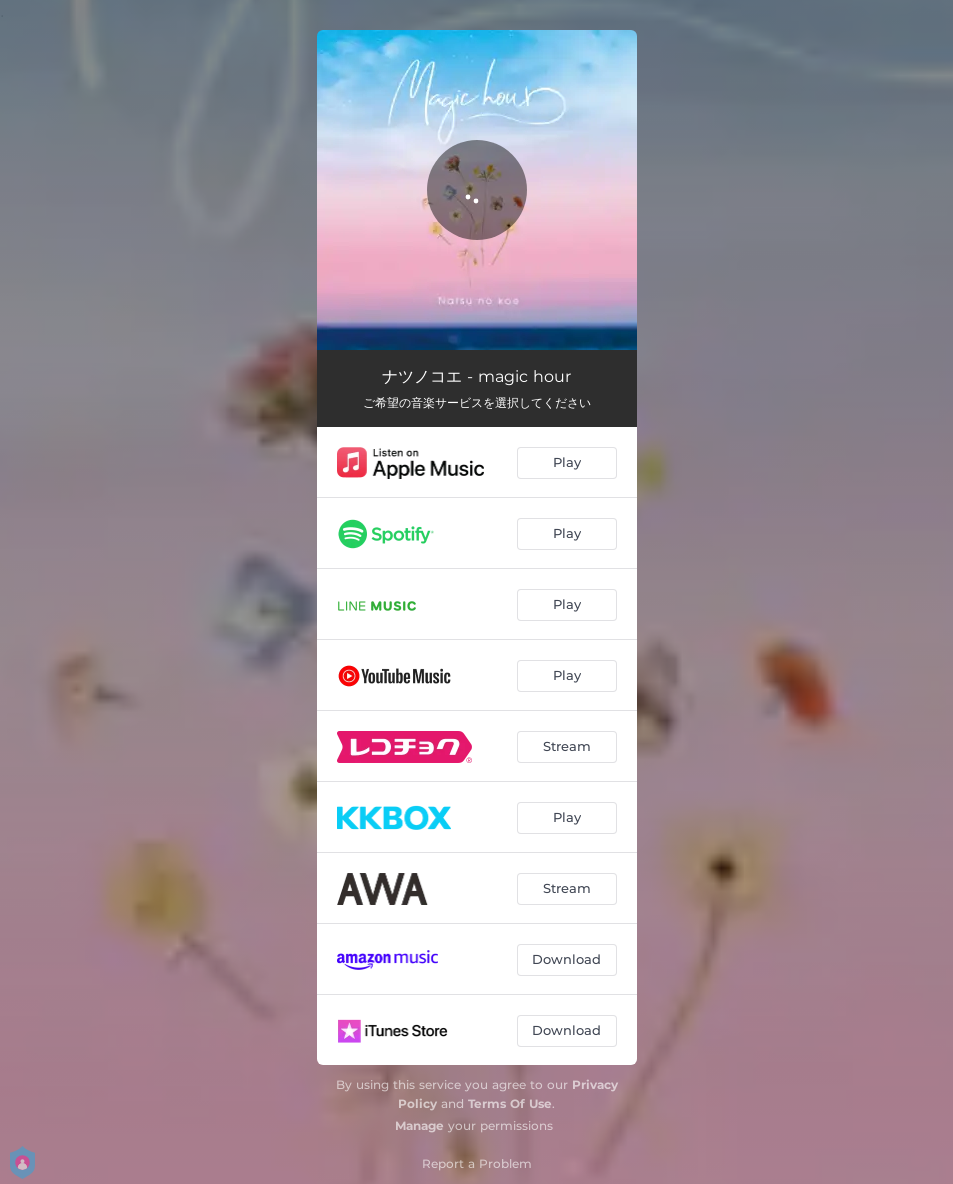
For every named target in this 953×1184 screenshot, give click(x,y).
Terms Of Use (510, 1103)
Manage (419, 1125)
